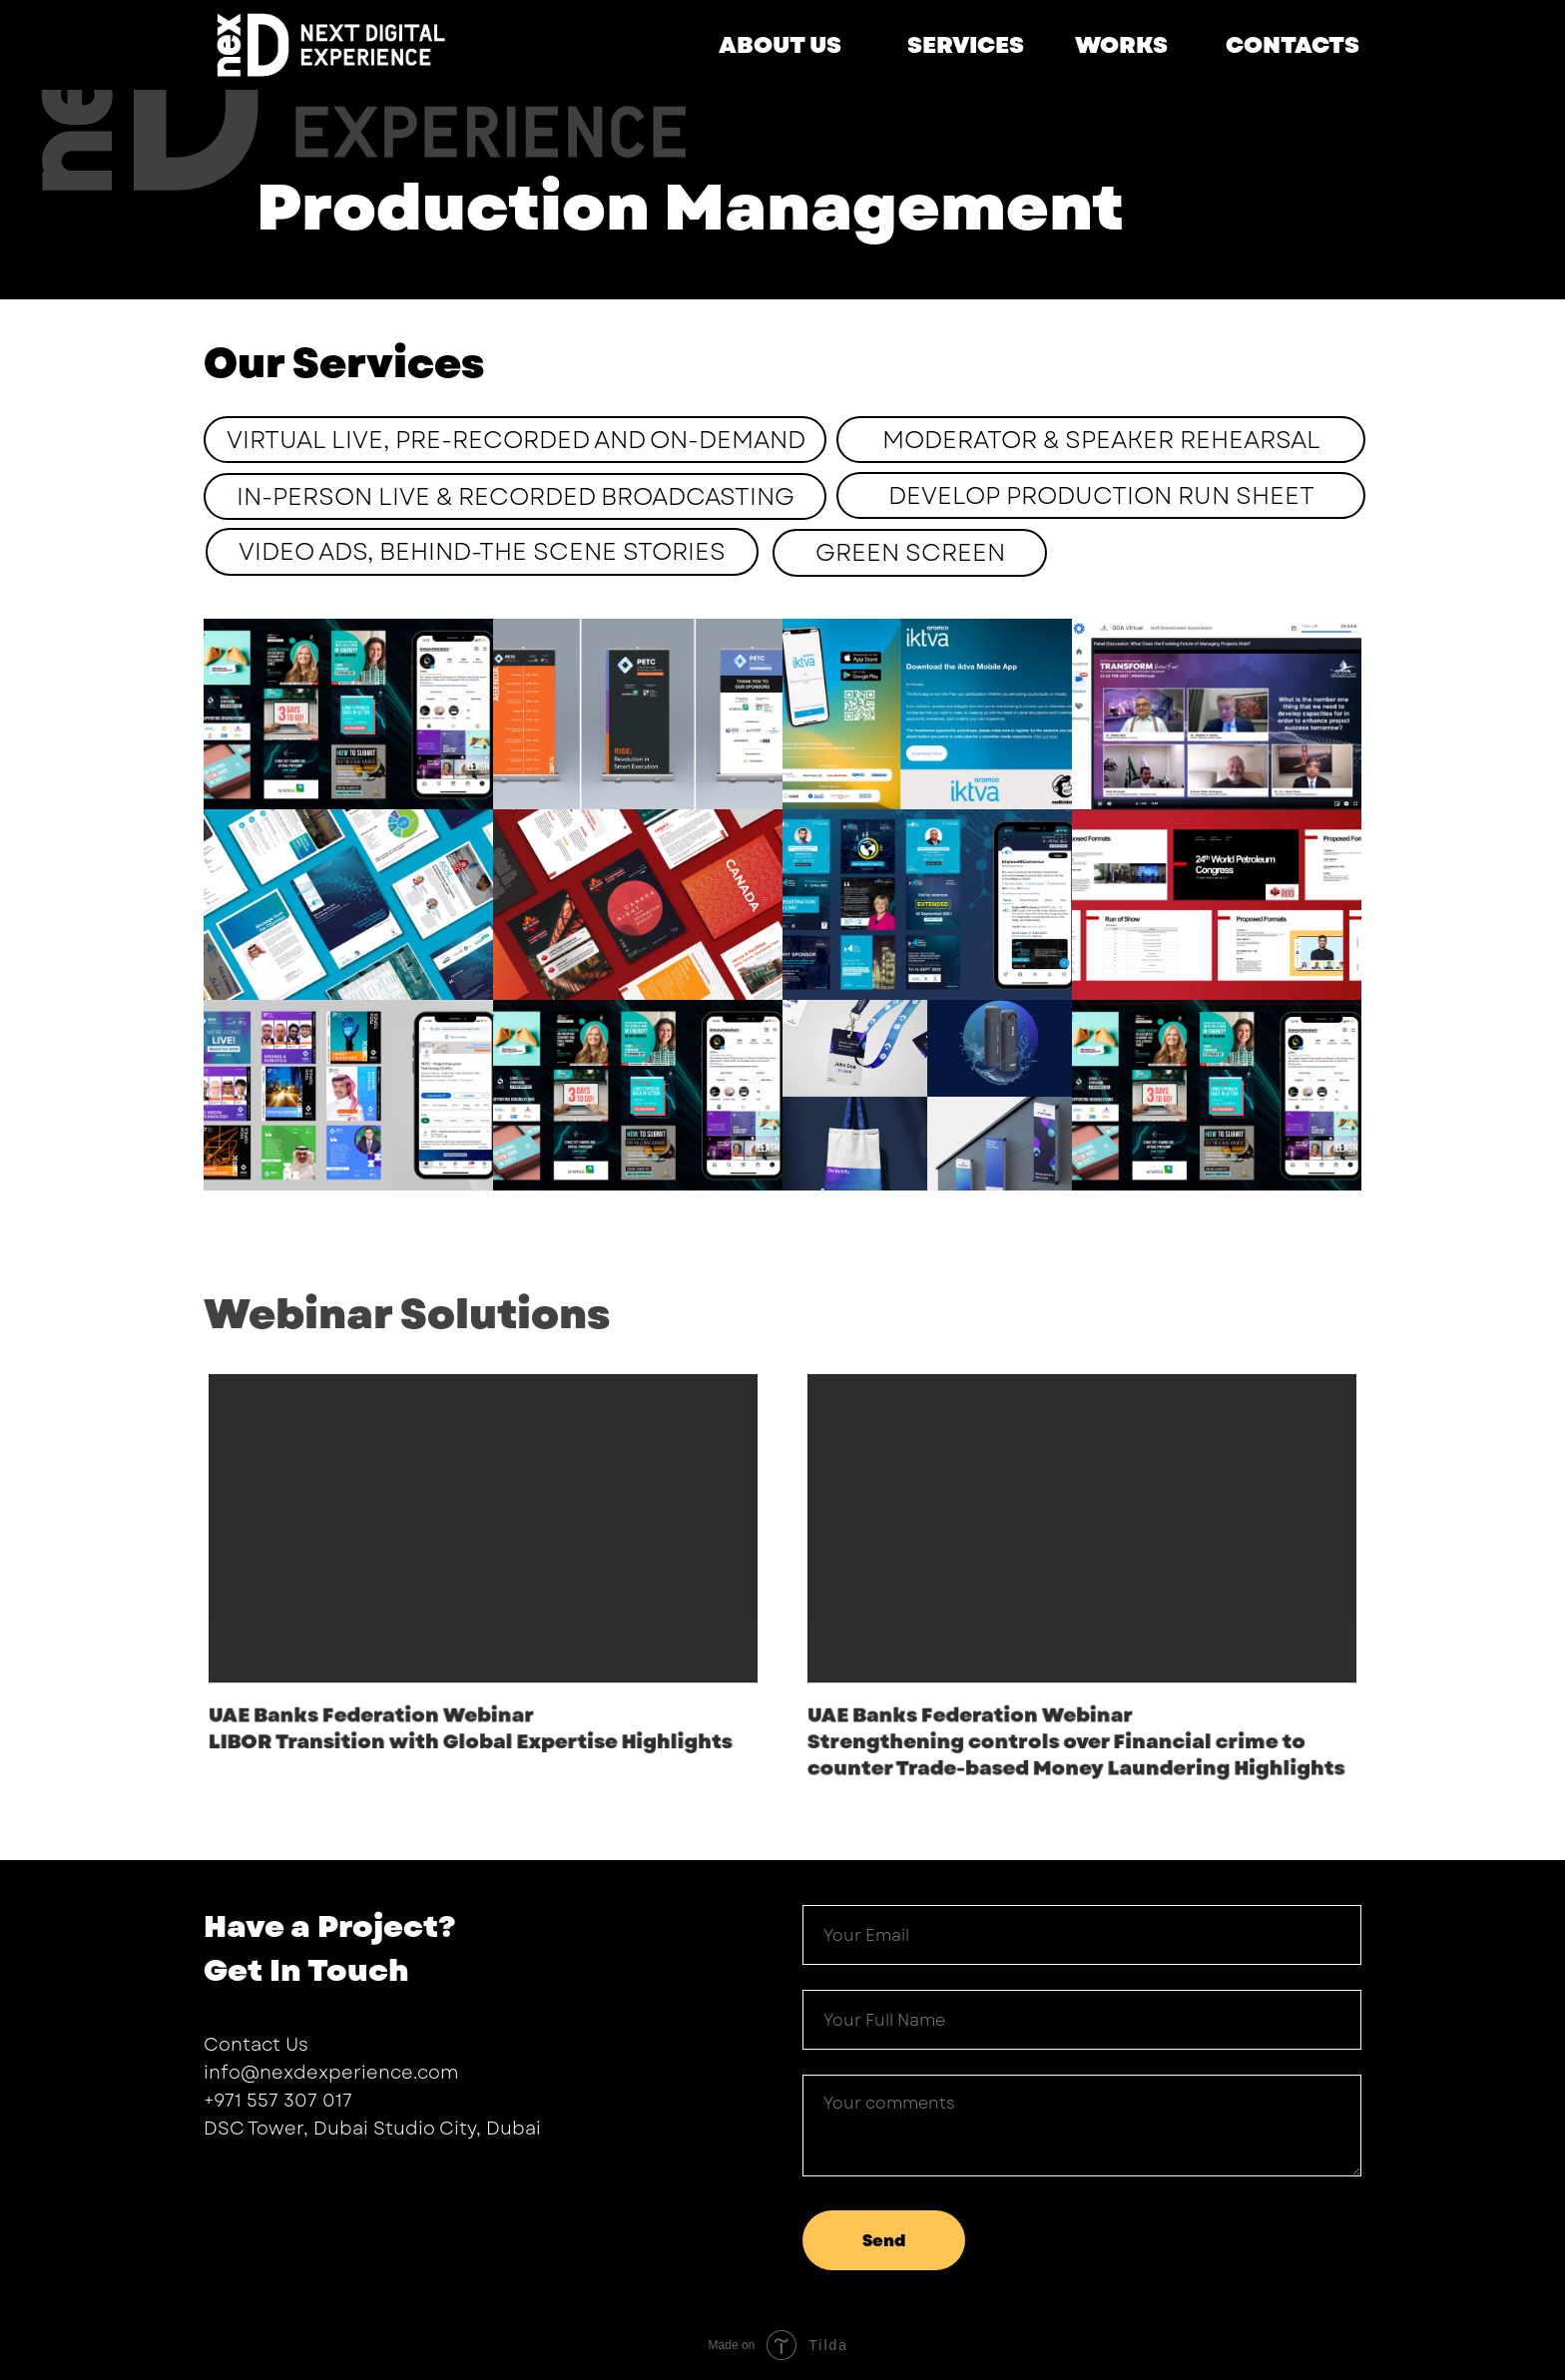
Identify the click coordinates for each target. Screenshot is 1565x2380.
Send (883, 2240)
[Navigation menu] (1504, 95)
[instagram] (291, 2182)
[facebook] (220, 2182)
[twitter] (255, 2182)
